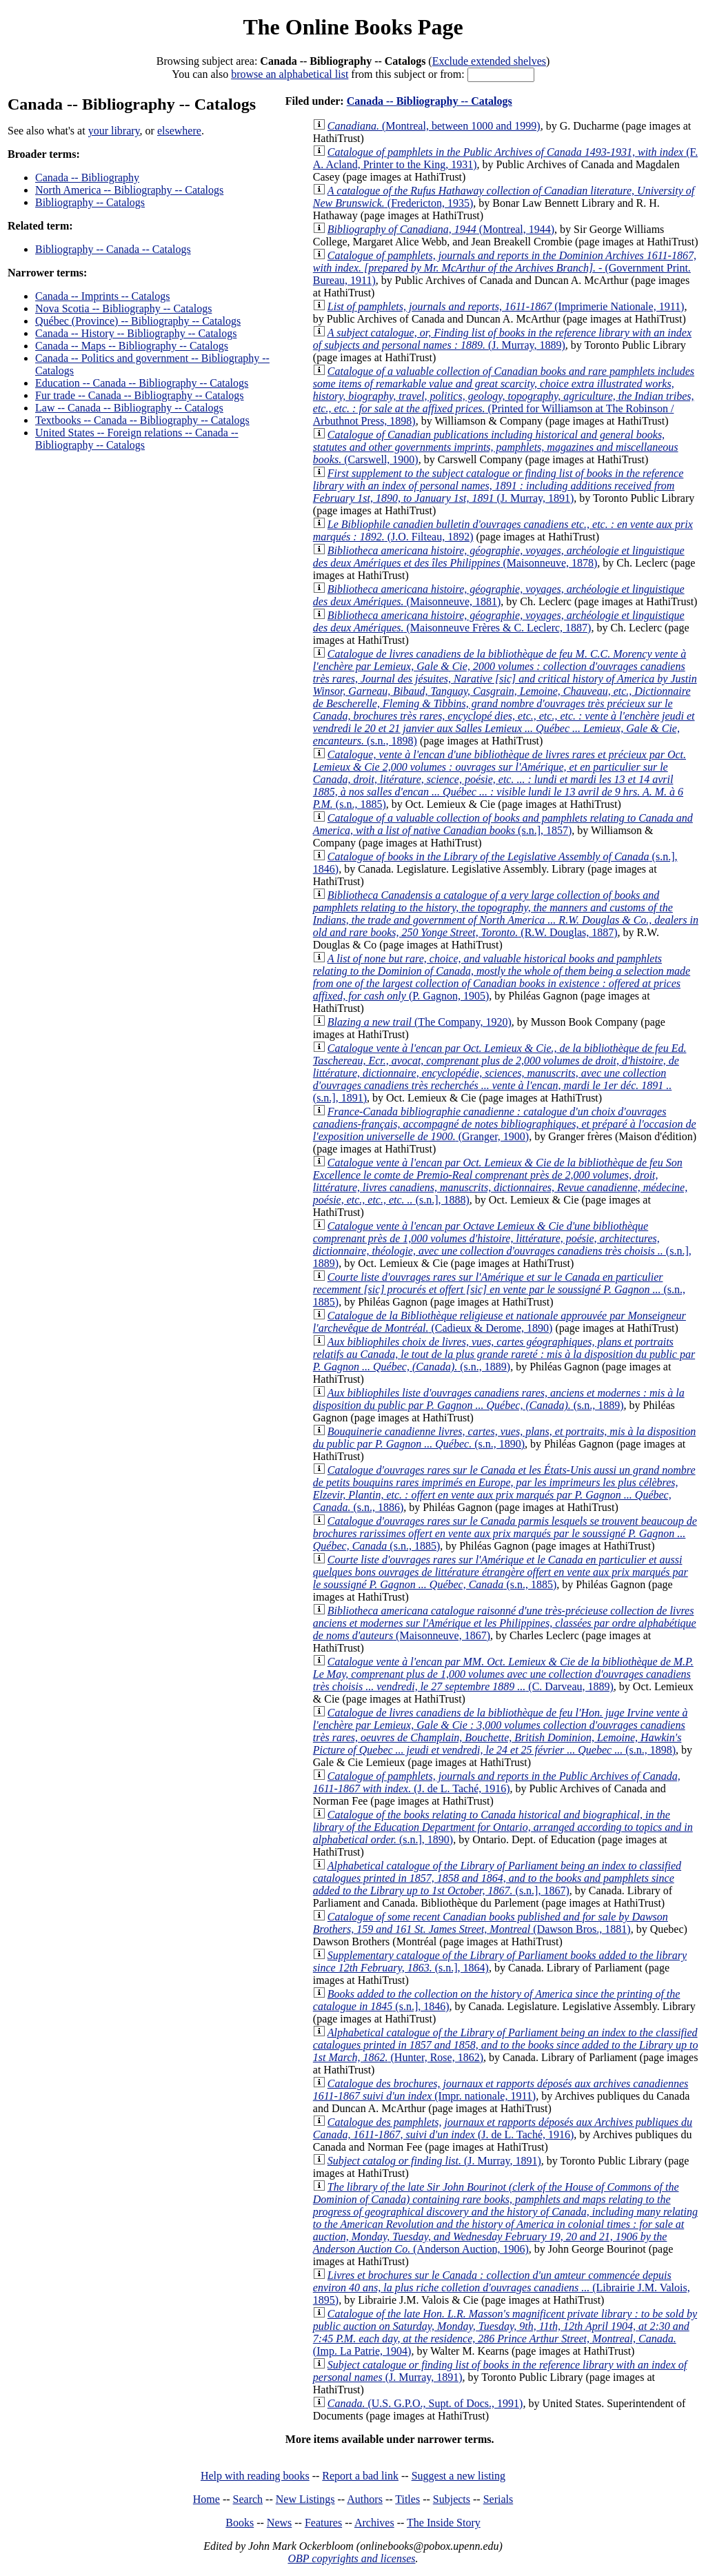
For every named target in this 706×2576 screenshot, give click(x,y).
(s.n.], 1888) (500, 1181)
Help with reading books (255, 2476)
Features (323, 2522)
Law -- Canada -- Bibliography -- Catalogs (129, 408)
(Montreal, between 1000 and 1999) (434, 126)
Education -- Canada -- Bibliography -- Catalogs (141, 383)
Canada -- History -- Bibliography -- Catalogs (135, 333)
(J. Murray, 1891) (498, 485)
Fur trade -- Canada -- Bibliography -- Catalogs (139, 395)
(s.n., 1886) (504, 1488)
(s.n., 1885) (499, 779)
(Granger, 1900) (504, 1124)
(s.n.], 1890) (503, 1827)
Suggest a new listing (458, 2476)
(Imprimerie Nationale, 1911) (506, 306)
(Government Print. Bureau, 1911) (504, 268)
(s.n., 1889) (504, 1354)
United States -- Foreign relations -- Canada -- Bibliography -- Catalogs (137, 439)
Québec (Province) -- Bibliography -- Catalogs (138, 321)
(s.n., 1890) (504, 1438)
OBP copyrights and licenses (351, 2558)
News (279, 2522)
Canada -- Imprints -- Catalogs (102, 296)
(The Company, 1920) (419, 1022)
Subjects (451, 2499)
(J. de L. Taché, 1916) (496, 1782)
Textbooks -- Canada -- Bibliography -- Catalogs (142, 420)
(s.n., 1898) (505, 697)
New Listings (305, 2499)
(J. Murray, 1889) (502, 339)
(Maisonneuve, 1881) (499, 595)
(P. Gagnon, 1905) (501, 977)
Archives (374, 2522)
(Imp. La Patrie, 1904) (505, 2332)
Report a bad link (360, 2476)
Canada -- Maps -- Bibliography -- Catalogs (131, 346)
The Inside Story (444, 2522)
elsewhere (179, 130)
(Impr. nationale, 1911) (500, 2090)
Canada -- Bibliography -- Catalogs (429, 101)
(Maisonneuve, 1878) (499, 557)
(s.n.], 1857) (503, 824)
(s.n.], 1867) (497, 1878)
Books (239, 2522)
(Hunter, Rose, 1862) (505, 2045)
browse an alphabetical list (289, 74)
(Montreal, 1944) (440, 229)
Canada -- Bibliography (87, 177)
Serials (498, 2499)
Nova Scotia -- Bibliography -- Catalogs (123, 308)
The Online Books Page (353, 26)
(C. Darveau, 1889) (503, 1674)
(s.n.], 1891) (500, 1073)
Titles (407, 2499)
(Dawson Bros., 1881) (490, 1923)
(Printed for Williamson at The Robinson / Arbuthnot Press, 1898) (503, 396)
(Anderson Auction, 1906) (505, 2218)
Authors (365, 2499)
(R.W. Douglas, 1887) (505, 913)
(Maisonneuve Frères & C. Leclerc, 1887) (499, 621)
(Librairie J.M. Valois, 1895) (501, 2287)
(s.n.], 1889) (502, 1244)
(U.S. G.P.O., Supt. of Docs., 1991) (425, 2403)
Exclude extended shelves (489, 61)
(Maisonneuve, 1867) (504, 1623)
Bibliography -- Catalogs (90, 202)
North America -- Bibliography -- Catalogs (129, 190)
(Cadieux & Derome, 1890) (499, 1322)
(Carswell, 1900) (495, 447)
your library (114, 130)
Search (248, 2499)
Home (206, 2499)
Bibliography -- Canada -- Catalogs (113, 249)
